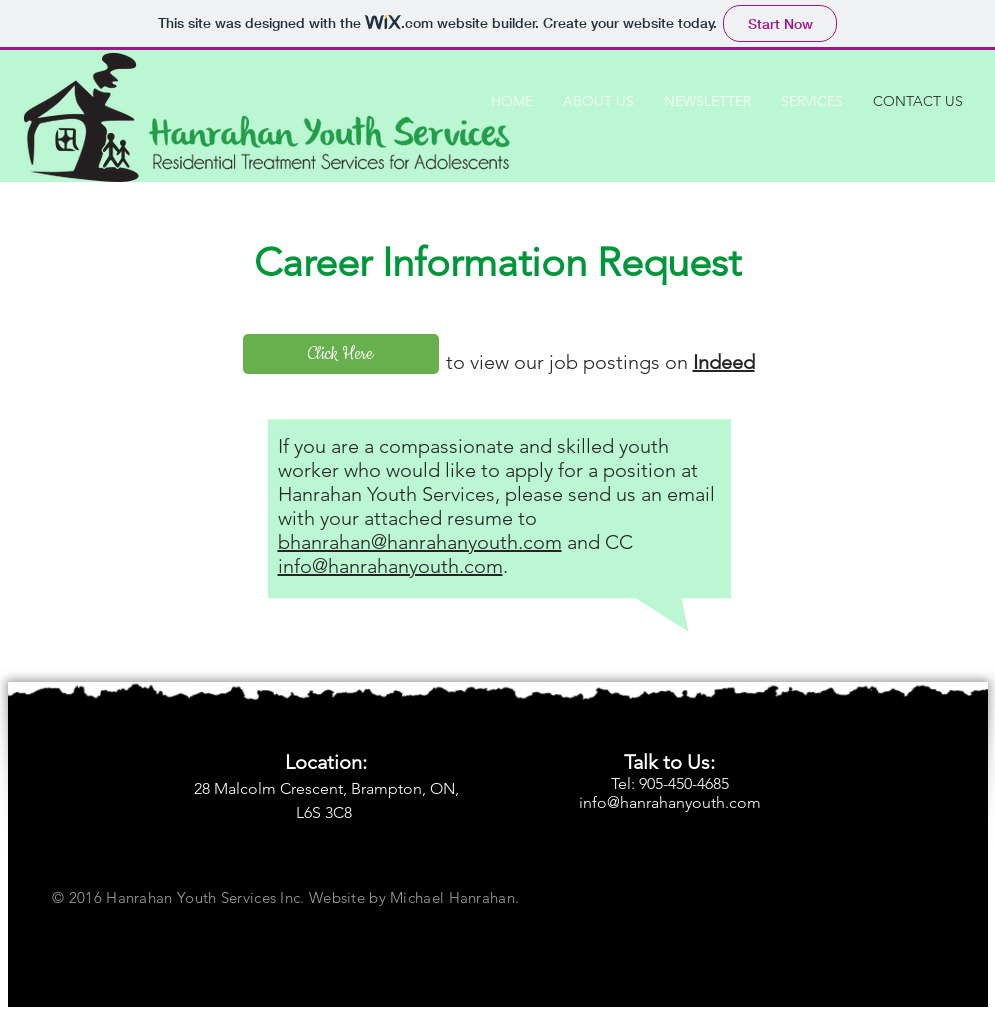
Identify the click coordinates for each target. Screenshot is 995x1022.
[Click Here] (341, 354)
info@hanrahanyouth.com (390, 566)
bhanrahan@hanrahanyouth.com (420, 542)
